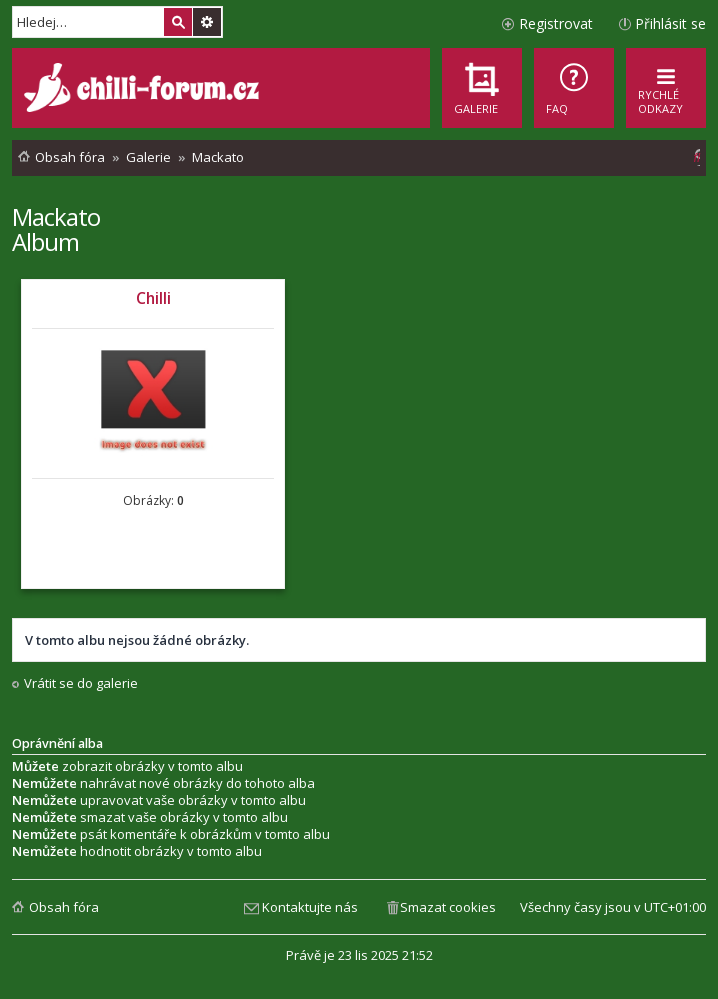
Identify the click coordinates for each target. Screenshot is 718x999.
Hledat (178, 22)
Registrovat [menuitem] (556, 23)
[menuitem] (574, 88)
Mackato (56, 216)
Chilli (153, 298)
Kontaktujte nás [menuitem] (310, 907)
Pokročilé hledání (207, 22)
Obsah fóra (64, 907)
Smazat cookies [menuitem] (448, 907)
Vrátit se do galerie (81, 683)
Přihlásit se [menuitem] (670, 23)
